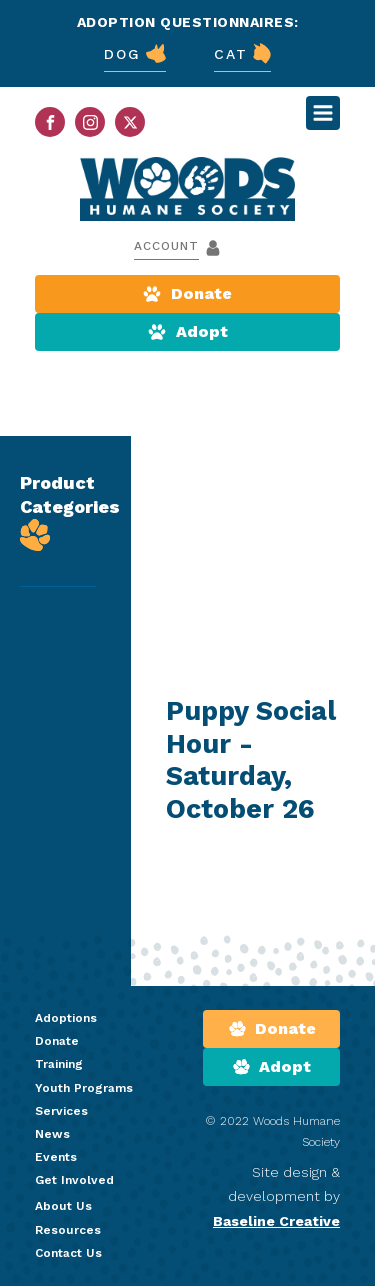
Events (56, 1157)
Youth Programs (84, 1088)
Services (61, 1111)
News (52, 1134)
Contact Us (68, 1253)
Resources (68, 1230)
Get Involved (74, 1180)
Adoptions (66, 1018)
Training (59, 1064)
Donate (57, 1041)
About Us (63, 1206)
